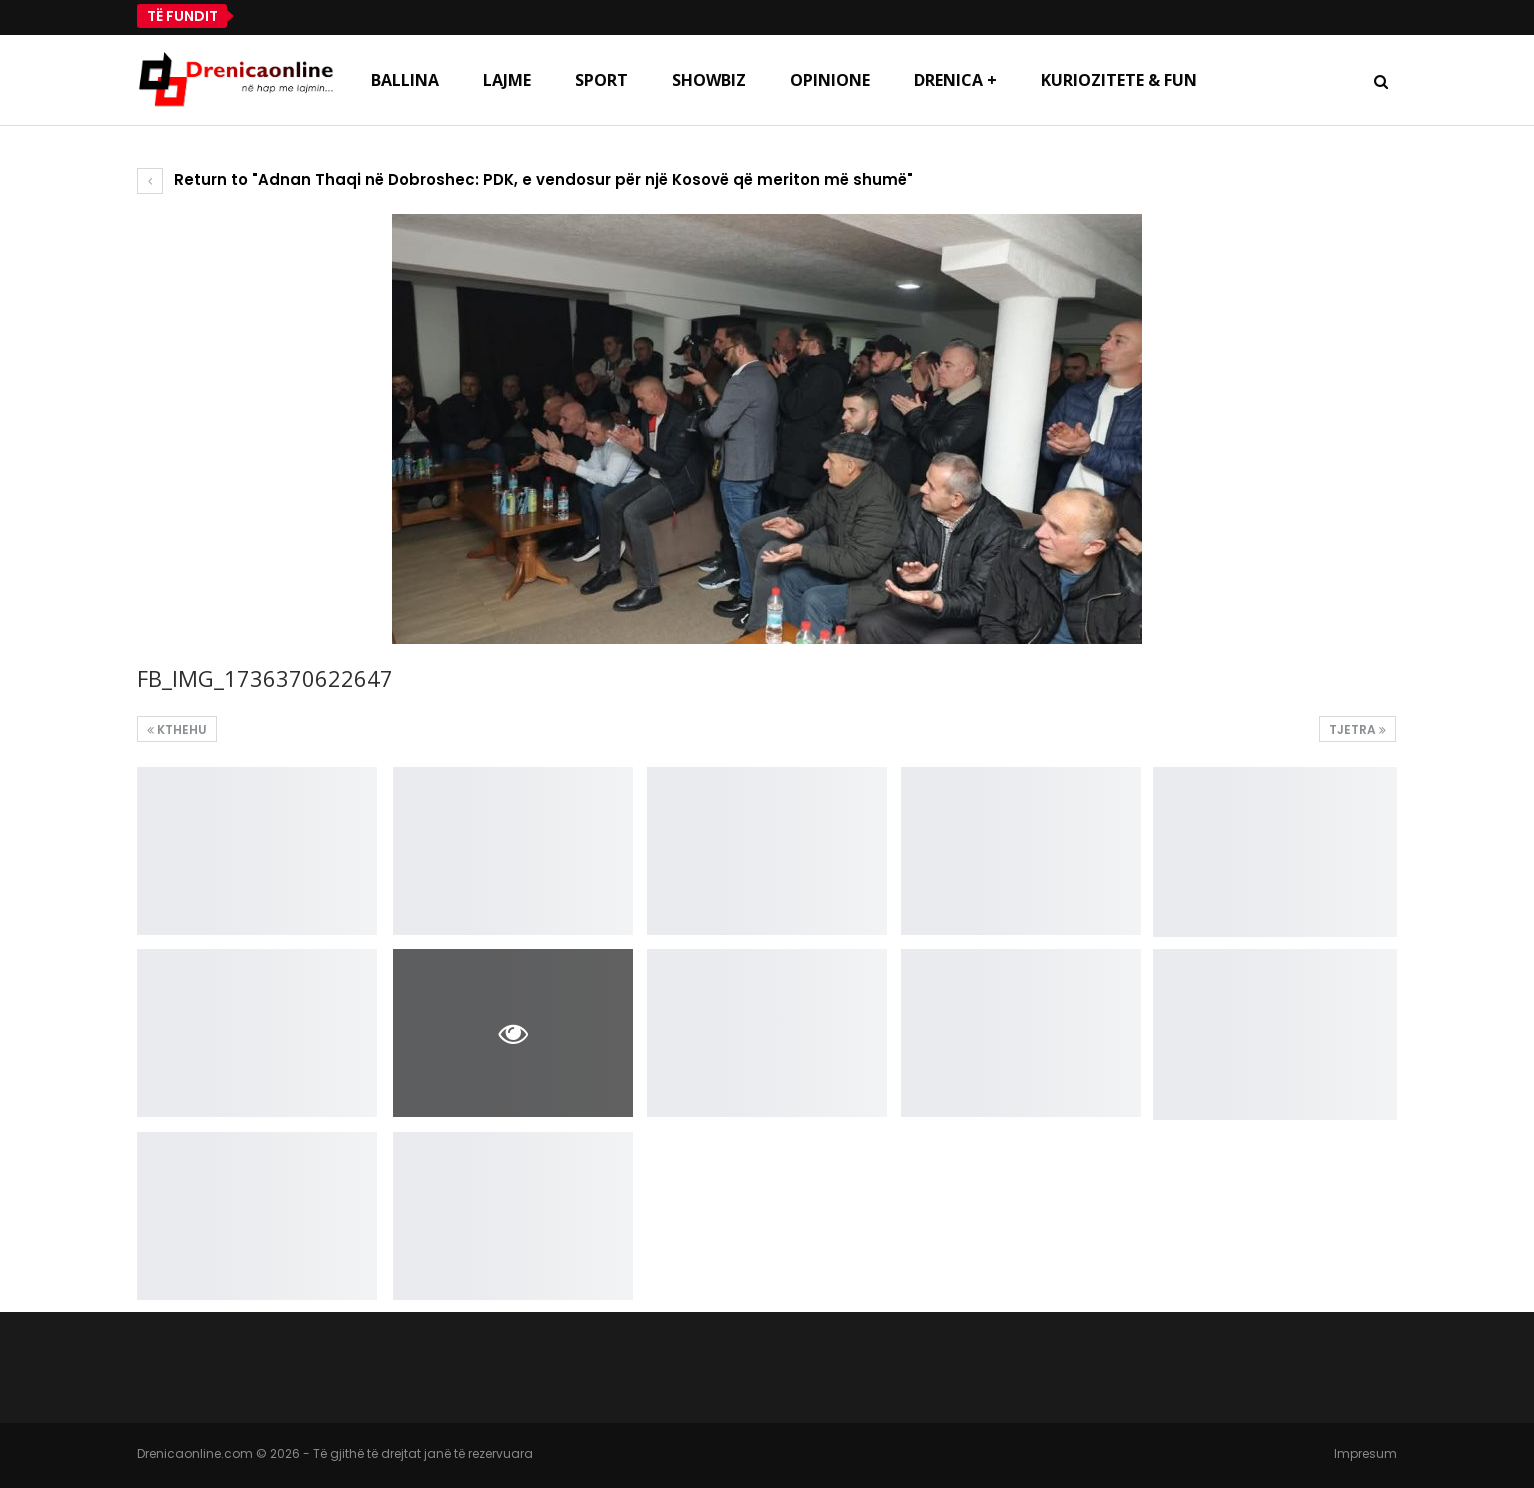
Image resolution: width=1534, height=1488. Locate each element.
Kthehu (177, 729)
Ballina (405, 80)
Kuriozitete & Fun (1119, 80)
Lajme (507, 80)
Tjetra (1357, 729)
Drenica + (955, 80)
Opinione (830, 80)
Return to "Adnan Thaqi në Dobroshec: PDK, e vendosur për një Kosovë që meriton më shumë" (525, 179)
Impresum (1365, 1453)
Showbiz (709, 80)
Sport (601, 80)
